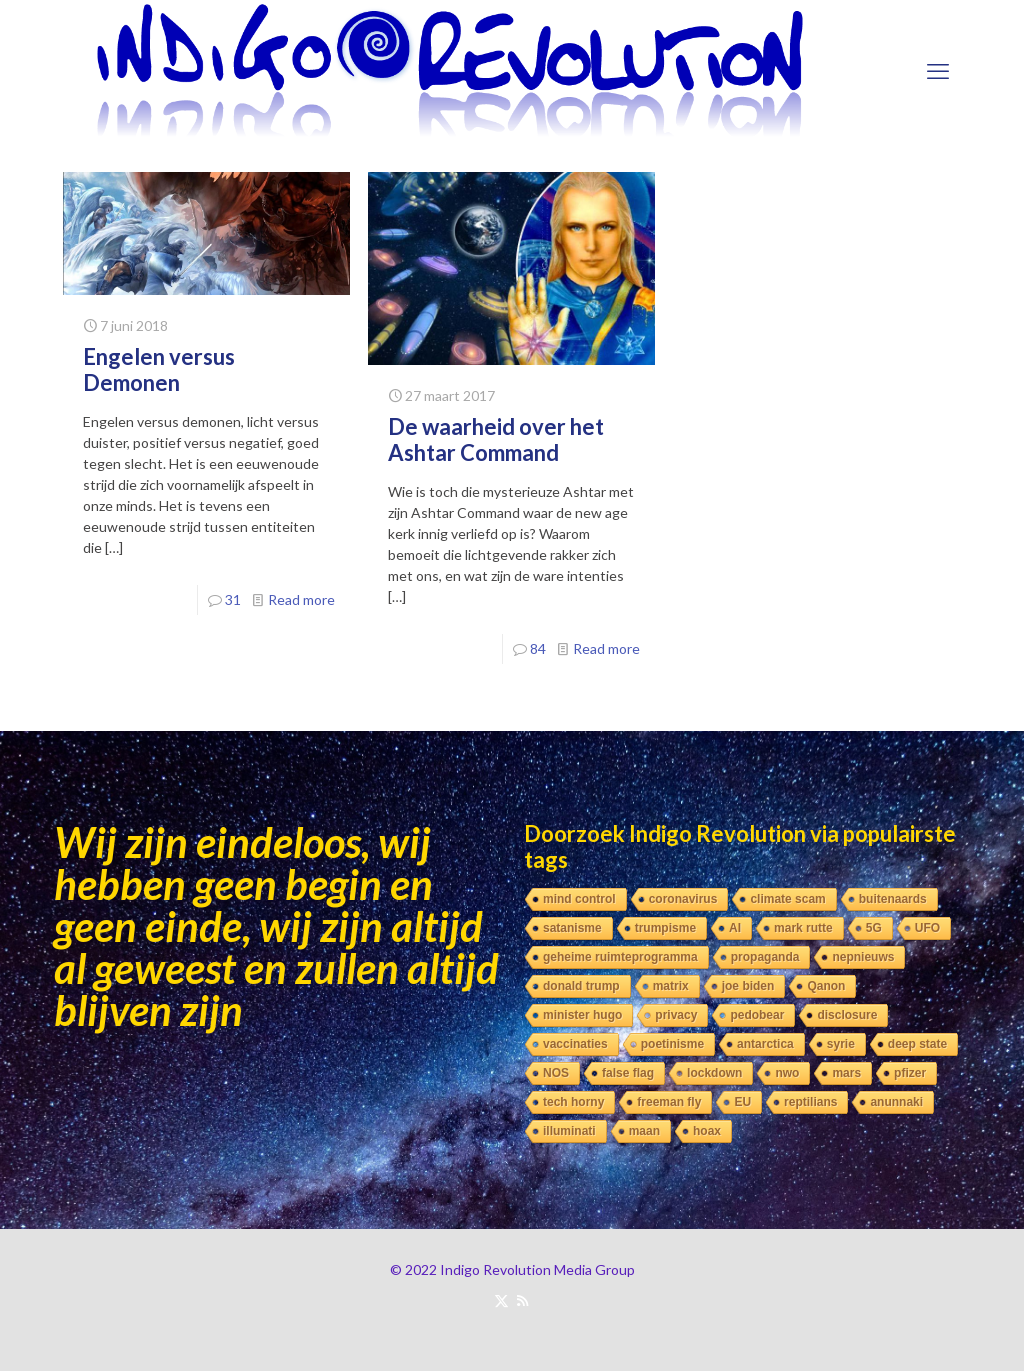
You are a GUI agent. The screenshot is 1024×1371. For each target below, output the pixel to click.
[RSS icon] (522, 1300)
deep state (917, 1044)
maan (644, 1131)
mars (846, 1073)
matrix (671, 986)
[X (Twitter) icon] (501, 1300)
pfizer (910, 1073)
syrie (841, 1044)
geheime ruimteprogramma (620, 957)
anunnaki (896, 1102)
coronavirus (683, 899)
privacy (676, 1015)
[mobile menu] (938, 71)
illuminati (569, 1131)
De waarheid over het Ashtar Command (496, 439)
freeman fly (669, 1102)
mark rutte (803, 928)
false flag (628, 1073)
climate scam (787, 899)
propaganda (765, 957)
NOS (556, 1073)
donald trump (581, 986)
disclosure (847, 1015)
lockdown (714, 1073)
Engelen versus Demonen (159, 369)
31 (233, 599)
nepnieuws (863, 957)
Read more (301, 599)
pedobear (757, 1015)
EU (742, 1102)
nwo (787, 1073)
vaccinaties (575, 1044)
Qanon (826, 986)
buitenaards (893, 899)
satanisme (572, 928)
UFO (927, 928)
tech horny (573, 1102)
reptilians (810, 1102)
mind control (579, 899)
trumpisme (665, 928)
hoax (707, 1131)
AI (735, 928)
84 (538, 648)
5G (874, 928)
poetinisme (672, 1044)
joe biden (748, 986)
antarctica (765, 1044)
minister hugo (582, 1015)
